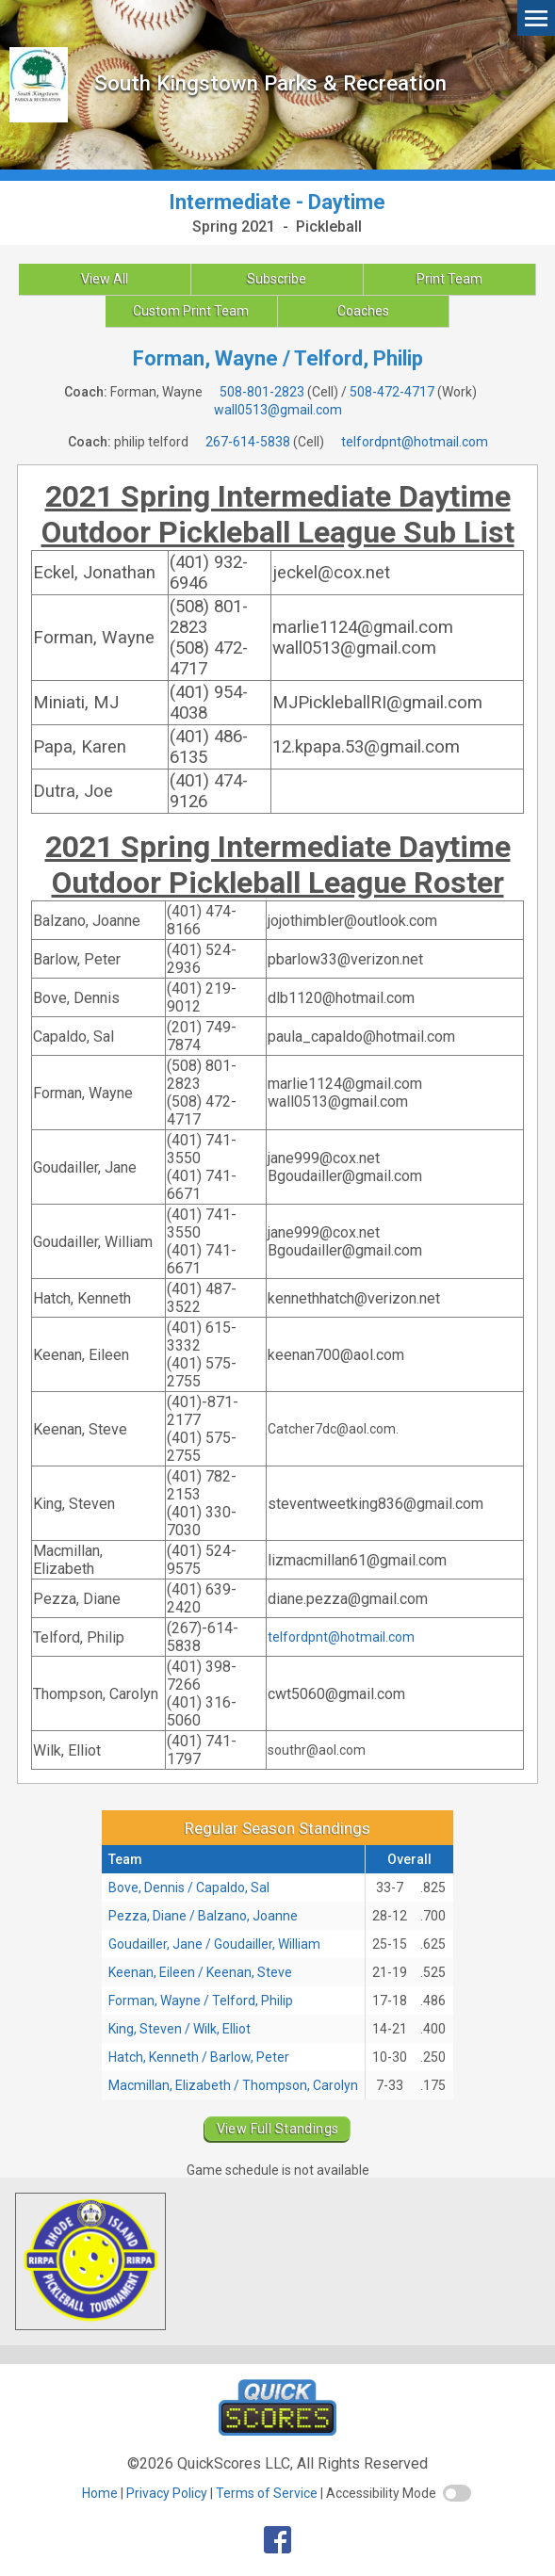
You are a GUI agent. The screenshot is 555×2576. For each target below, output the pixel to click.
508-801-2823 (262, 391)
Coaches (363, 310)
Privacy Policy (166, 2493)
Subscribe (276, 278)
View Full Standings (278, 2128)
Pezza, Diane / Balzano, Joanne (203, 1915)
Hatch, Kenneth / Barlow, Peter (198, 2057)
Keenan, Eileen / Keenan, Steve (200, 1972)
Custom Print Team (191, 310)
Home (100, 2493)
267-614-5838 (247, 441)
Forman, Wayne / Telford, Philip (200, 2000)
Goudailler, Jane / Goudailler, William (214, 1944)
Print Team (449, 278)
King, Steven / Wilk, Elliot (179, 2028)
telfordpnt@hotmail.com (414, 441)
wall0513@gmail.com (278, 409)
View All (104, 278)
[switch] (457, 2493)
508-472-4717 (392, 391)
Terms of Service (267, 2493)
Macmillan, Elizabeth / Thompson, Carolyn (233, 2085)
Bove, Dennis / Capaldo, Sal (188, 1887)
